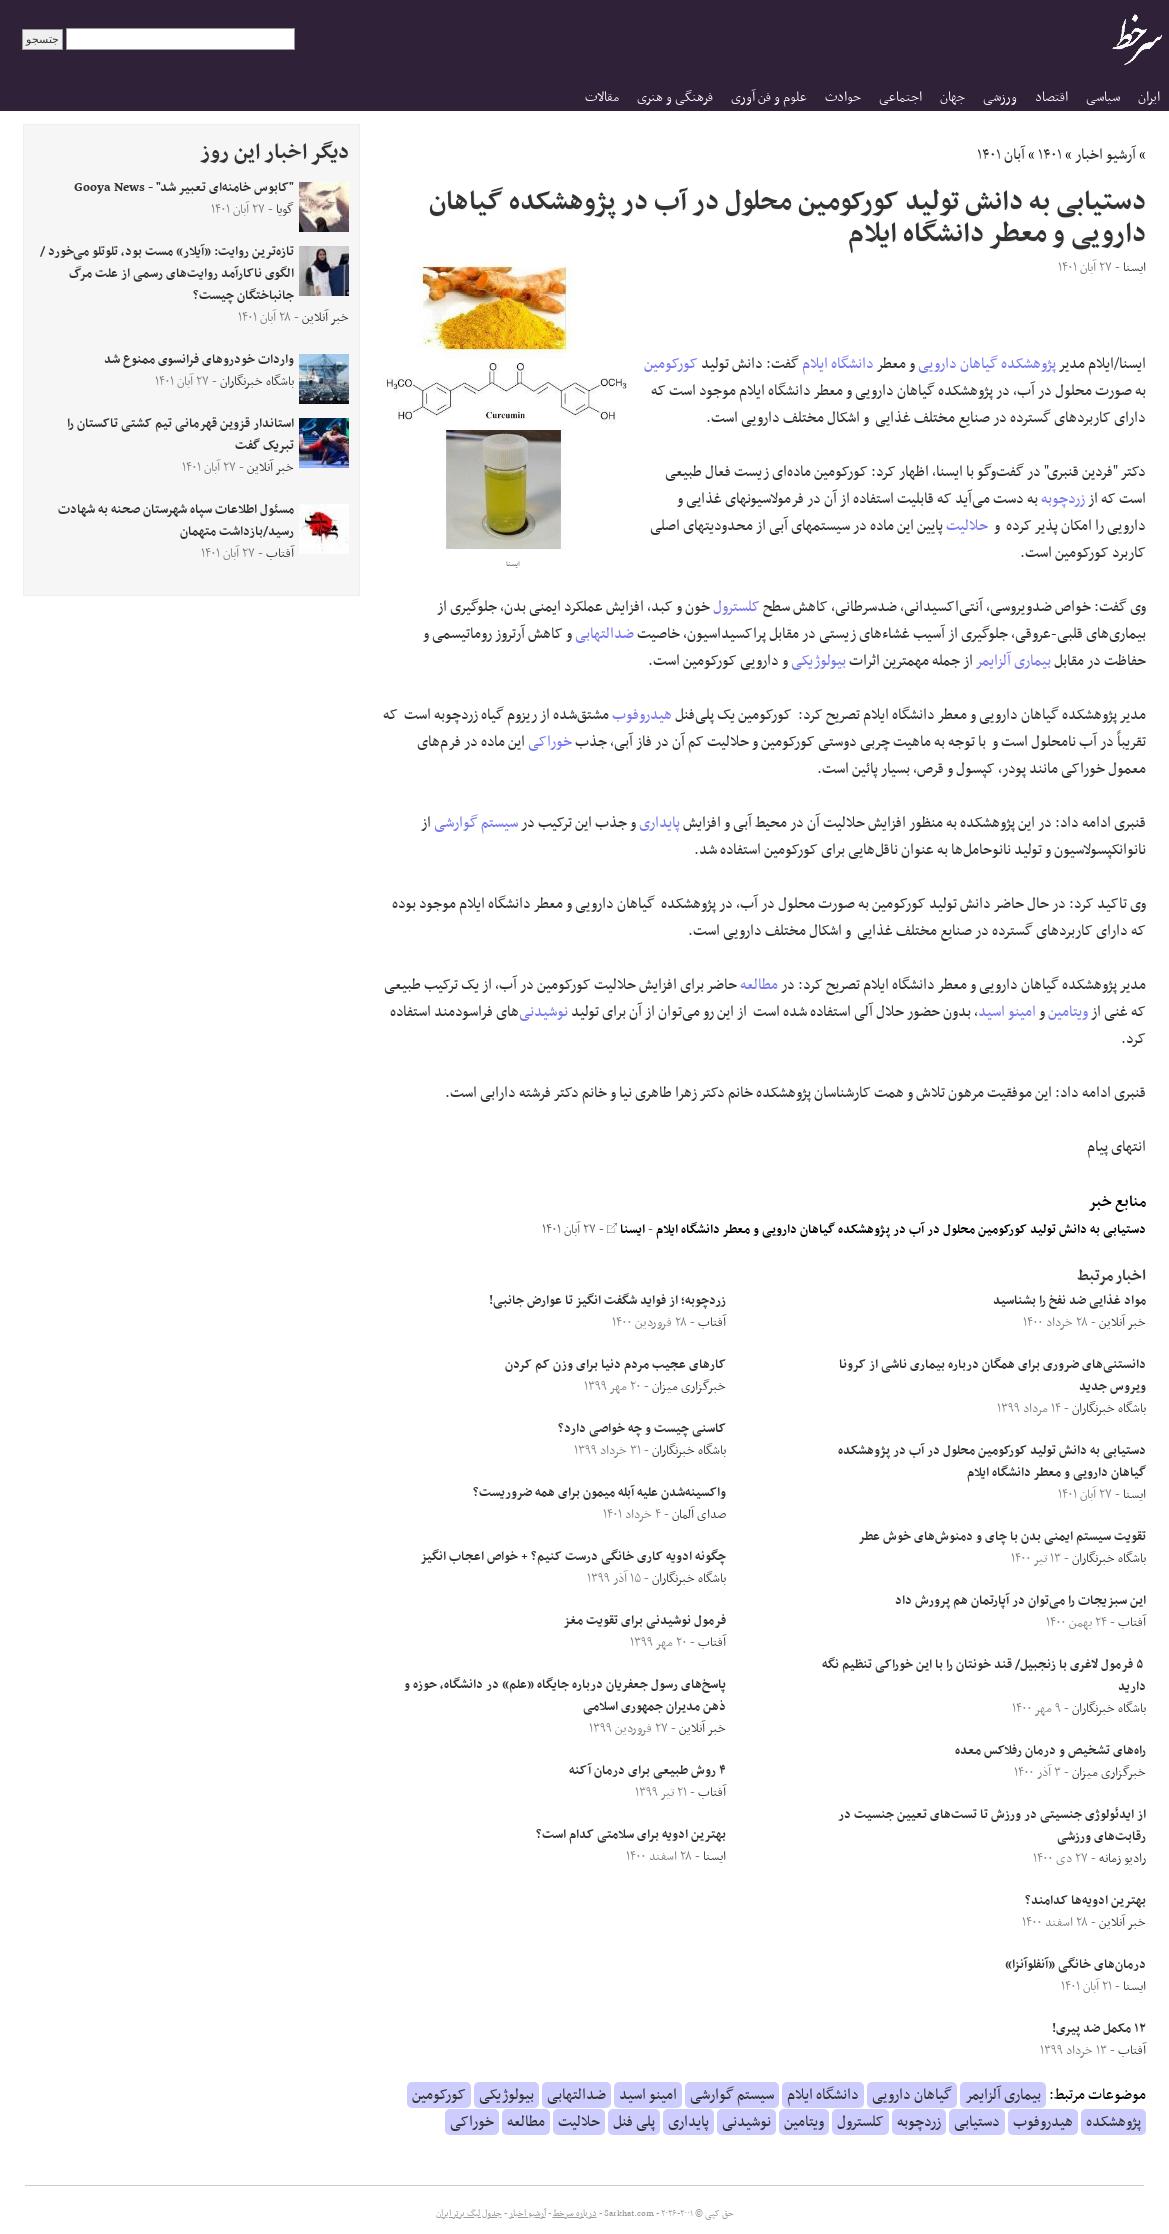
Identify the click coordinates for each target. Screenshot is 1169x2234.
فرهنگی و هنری (675, 97)
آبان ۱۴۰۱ (1001, 155)
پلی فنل (634, 2122)
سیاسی (1103, 97)
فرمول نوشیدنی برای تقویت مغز (644, 1621)
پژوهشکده (1028, 364)
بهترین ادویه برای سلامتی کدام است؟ (631, 1835)
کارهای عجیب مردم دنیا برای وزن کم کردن (615, 1365)
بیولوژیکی (818, 661)
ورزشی (1000, 97)
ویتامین (1068, 1012)
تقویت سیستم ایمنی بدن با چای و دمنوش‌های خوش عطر (1002, 1537)
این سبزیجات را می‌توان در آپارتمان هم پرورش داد (1020, 1601)
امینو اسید (1007, 1012)
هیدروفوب (642, 715)
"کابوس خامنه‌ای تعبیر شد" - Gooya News (184, 188)
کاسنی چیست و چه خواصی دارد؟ (642, 1429)
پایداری (659, 823)
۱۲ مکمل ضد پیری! (1099, 2029)
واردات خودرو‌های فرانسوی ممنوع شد (199, 360)
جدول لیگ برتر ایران (469, 2214)
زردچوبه (1063, 499)
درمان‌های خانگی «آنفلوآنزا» (1075, 1965)
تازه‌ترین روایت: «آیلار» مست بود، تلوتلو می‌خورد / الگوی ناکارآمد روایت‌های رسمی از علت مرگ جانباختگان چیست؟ (167, 274)
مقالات (602, 97)
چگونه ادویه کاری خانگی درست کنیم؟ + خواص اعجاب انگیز (573, 1557)
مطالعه (759, 985)
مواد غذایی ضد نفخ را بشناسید (1069, 1301)
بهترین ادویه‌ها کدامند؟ (1085, 1901)
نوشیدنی (543, 1012)
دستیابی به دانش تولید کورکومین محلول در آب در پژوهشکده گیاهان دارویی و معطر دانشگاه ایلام (901, 1230)
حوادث (843, 97)
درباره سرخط (575, 2214)
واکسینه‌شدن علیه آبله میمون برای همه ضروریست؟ (599, 1493)
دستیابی (977, 2122)
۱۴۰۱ (1050, 155)
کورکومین (671, 364)
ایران (1149, 97)
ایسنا (626, 1230)
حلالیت (967, 526)
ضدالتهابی (604, 634)
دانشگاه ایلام (838, 364)
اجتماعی (900, 97)
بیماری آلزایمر (1013, 661)
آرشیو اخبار (1105, 155)
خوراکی (550, 742)
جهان (952, 97)
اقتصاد (1051, 97)
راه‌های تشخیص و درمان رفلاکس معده (1050, 1751)
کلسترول (736, 607)
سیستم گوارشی (476, 823)
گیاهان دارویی (958, 364)
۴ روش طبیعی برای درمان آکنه (647, 1771)
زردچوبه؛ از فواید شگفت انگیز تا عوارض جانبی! (607, 1301)
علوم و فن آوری (769, 97)
